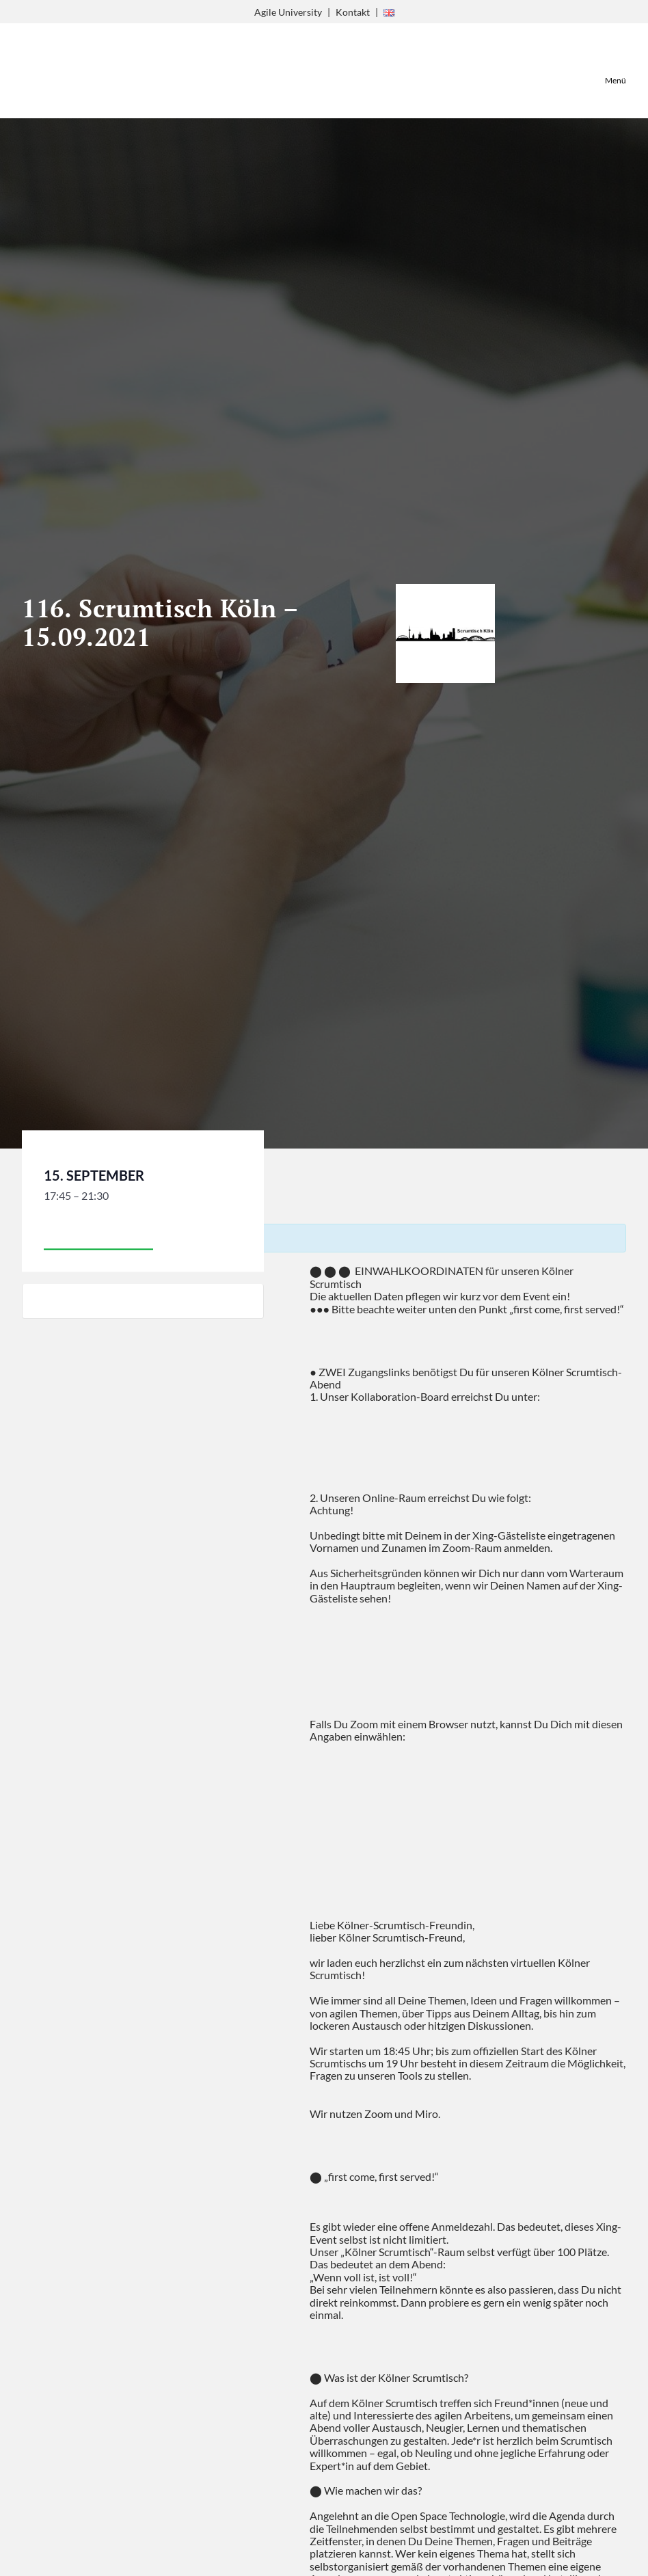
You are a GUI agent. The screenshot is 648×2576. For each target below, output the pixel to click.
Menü (615, 80)
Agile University (288, 12)
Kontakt (353, 12)
